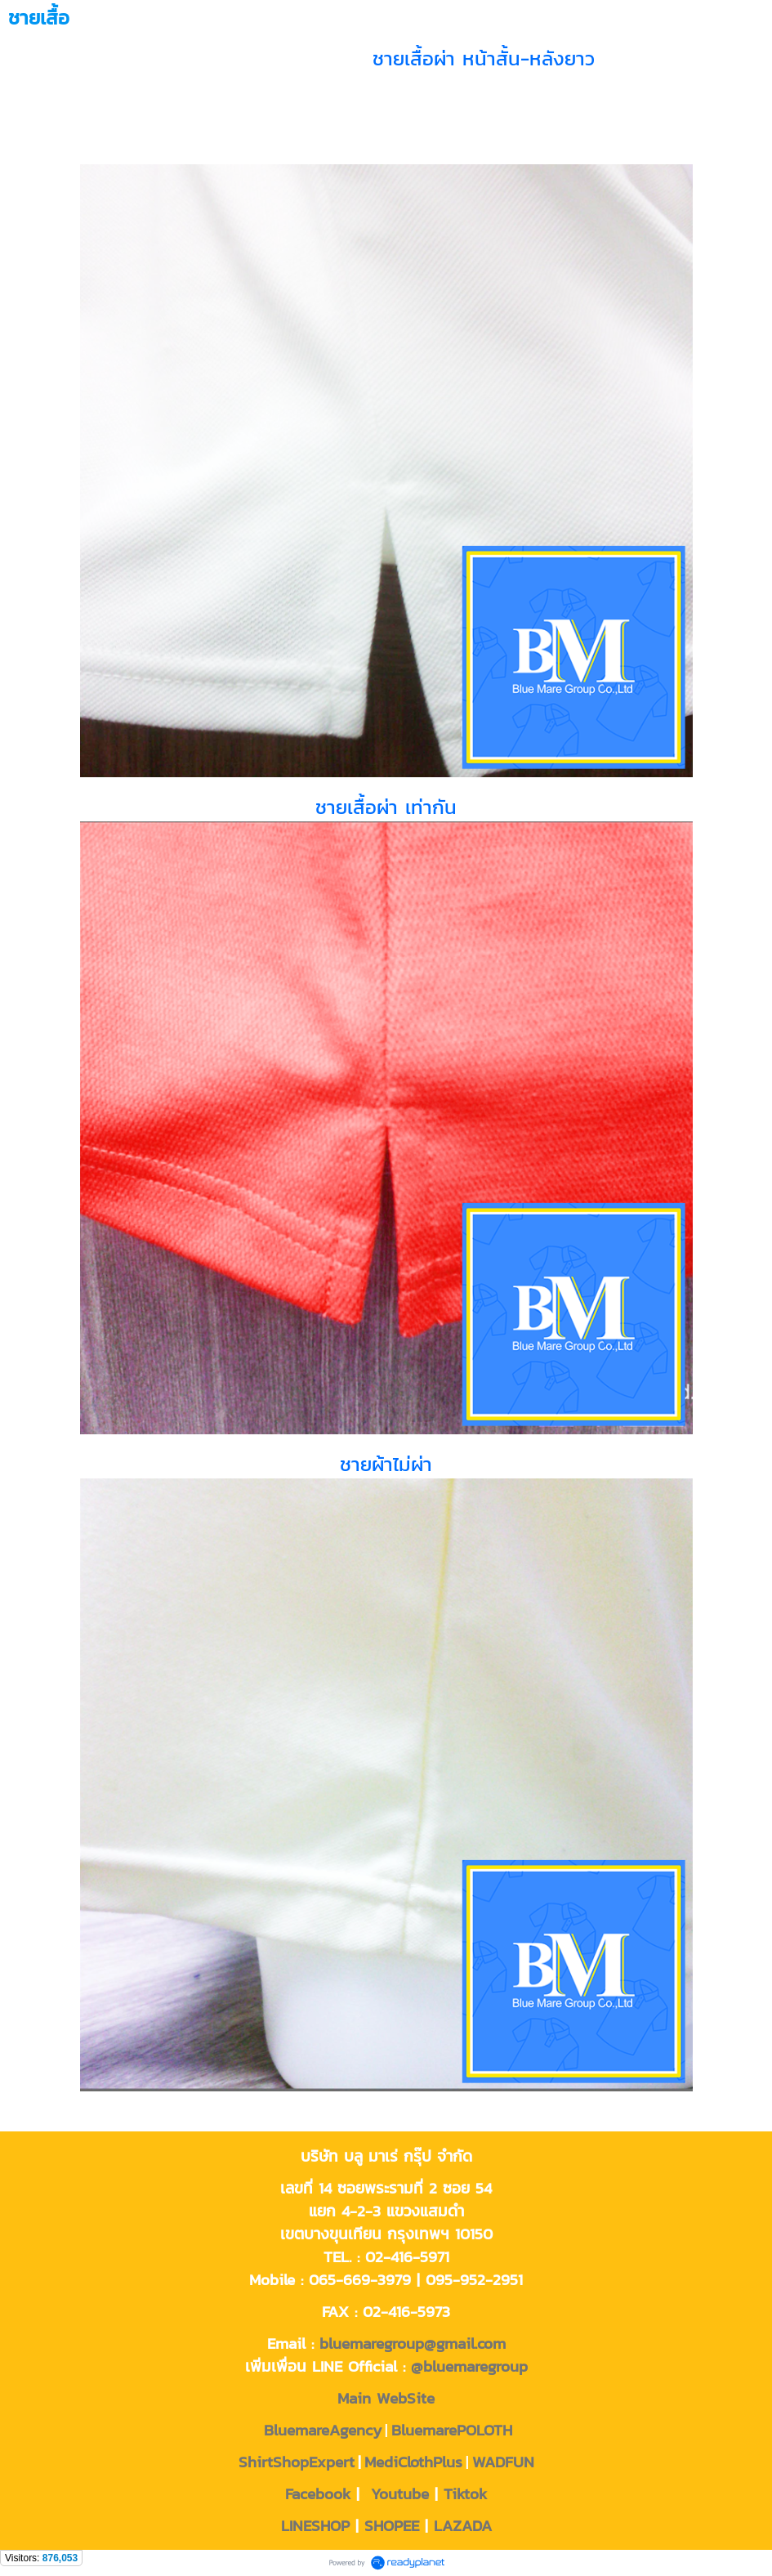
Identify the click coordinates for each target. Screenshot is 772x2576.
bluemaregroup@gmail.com (412, 2343)
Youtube (400, 2493)
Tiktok (465, 2493)
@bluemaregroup (469, 2366)
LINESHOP (315, 2525)
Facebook (317, 2493)
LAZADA (463, 2525)
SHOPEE (391, 2525)
